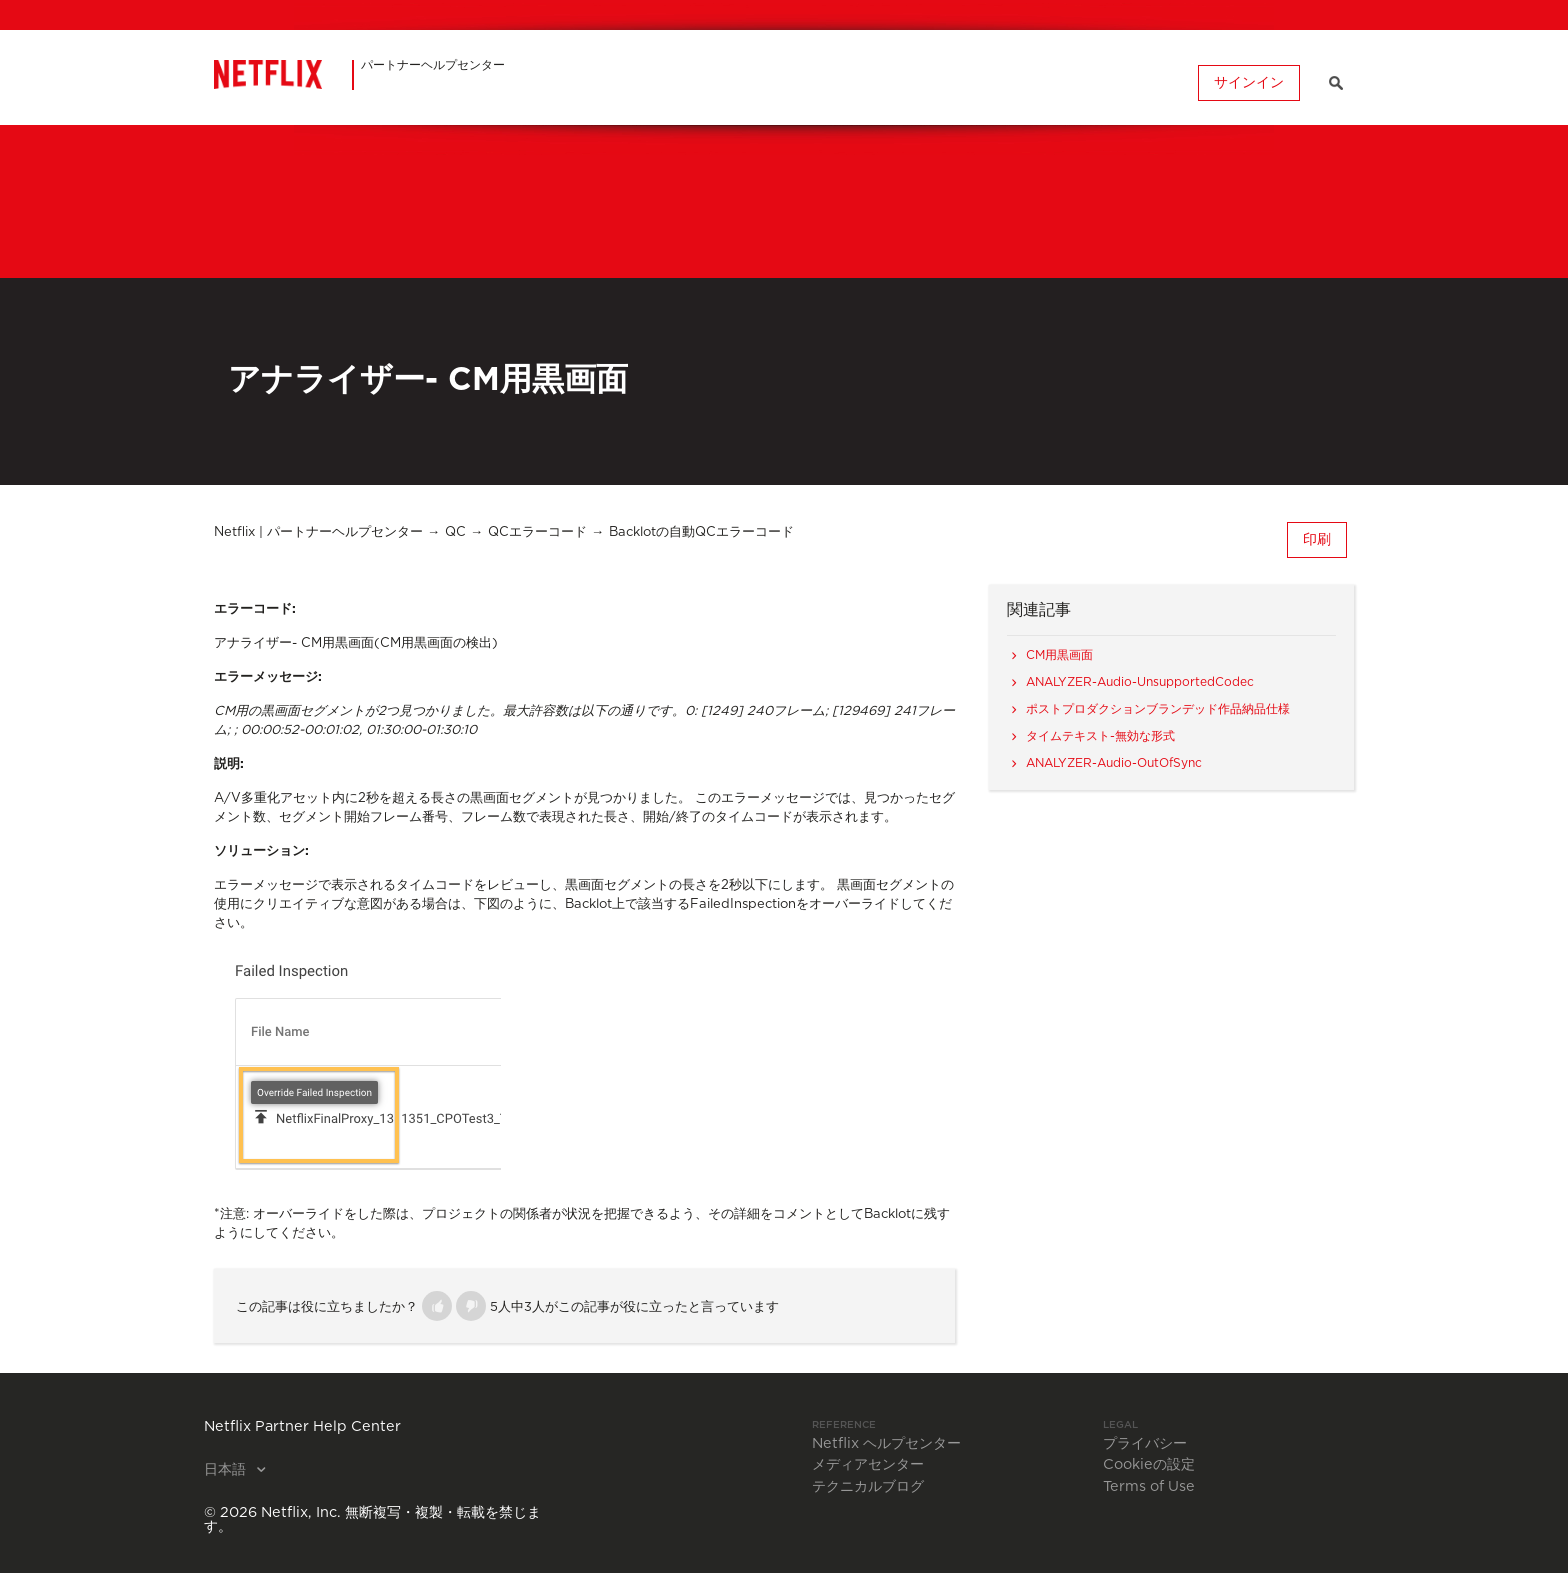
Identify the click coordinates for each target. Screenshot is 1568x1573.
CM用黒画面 (1059, 655)
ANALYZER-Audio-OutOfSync (1114, 763)
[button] (437, 1306)
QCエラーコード (537, 532)
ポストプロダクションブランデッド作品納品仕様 (1158, 709)
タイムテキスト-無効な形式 (1100, 736)
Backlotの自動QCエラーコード (701, 532)
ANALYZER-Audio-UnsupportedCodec (1140, 682)
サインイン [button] (1249, 83)
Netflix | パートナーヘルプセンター (318, 532)
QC (455, 532)
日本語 (227, 1470)
